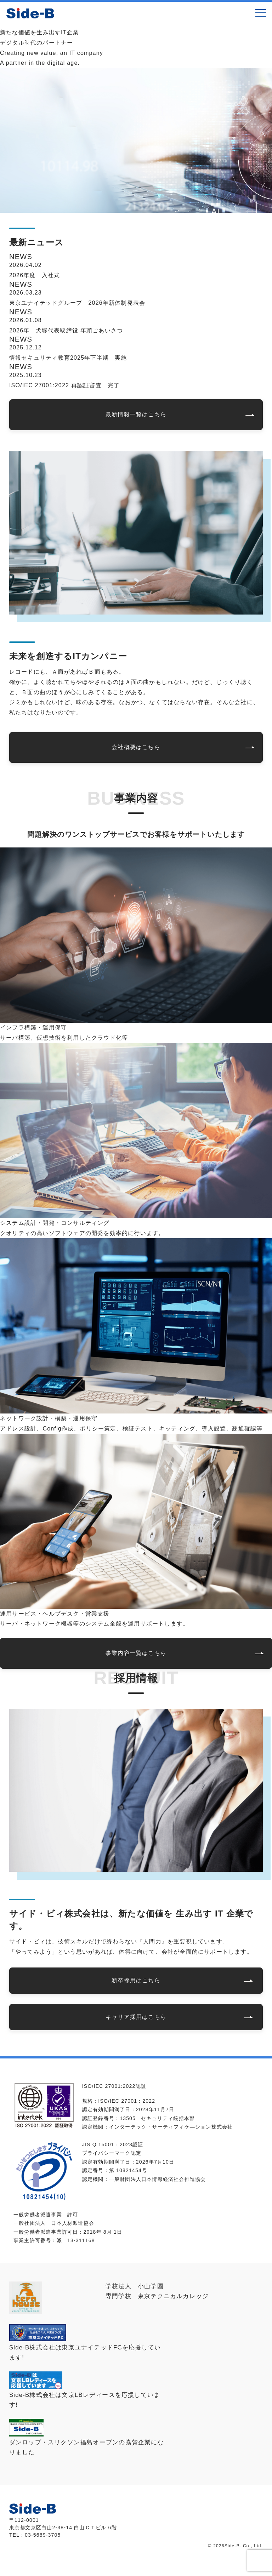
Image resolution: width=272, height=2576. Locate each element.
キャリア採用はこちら (136, 2017)
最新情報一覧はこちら (136, 414)
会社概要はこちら (136, 747)
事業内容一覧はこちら (136, 1653)
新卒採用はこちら (136, 1980)
